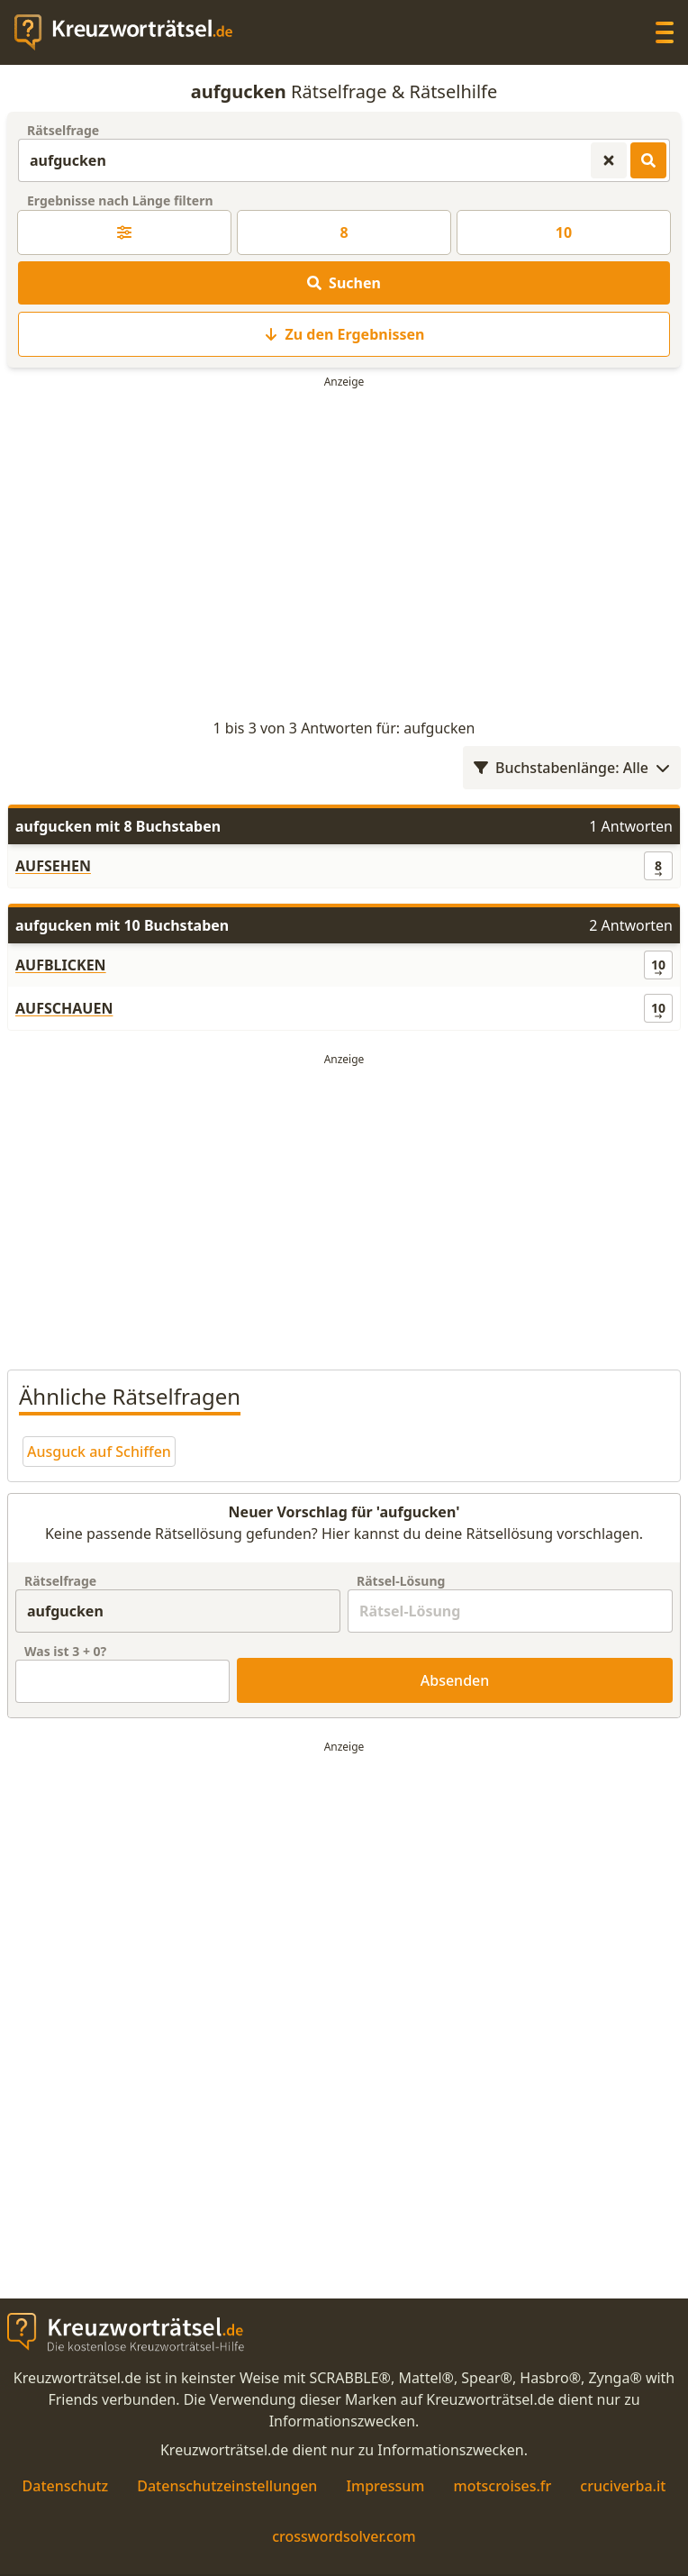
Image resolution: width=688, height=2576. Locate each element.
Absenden (455, 1680)
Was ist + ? (65, 1651)
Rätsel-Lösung (401, 1580)
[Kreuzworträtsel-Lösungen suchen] (648, 160)
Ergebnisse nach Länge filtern (120, 200)
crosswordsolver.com (344, 2536)
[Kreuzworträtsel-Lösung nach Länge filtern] (124, 232)
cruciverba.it (622, 2486)
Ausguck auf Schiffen (99, 1451)
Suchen (344, 283)
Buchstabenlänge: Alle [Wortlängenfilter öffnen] (572, 768)
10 (564, 232)
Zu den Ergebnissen (344, 334)
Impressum (385, 2486)
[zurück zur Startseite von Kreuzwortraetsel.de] (132, 32)
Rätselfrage (63, 130)
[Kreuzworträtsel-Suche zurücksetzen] (609, 160)
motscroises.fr (502, 2486)
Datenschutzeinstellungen (227, 2486)
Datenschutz (66, 2486)
